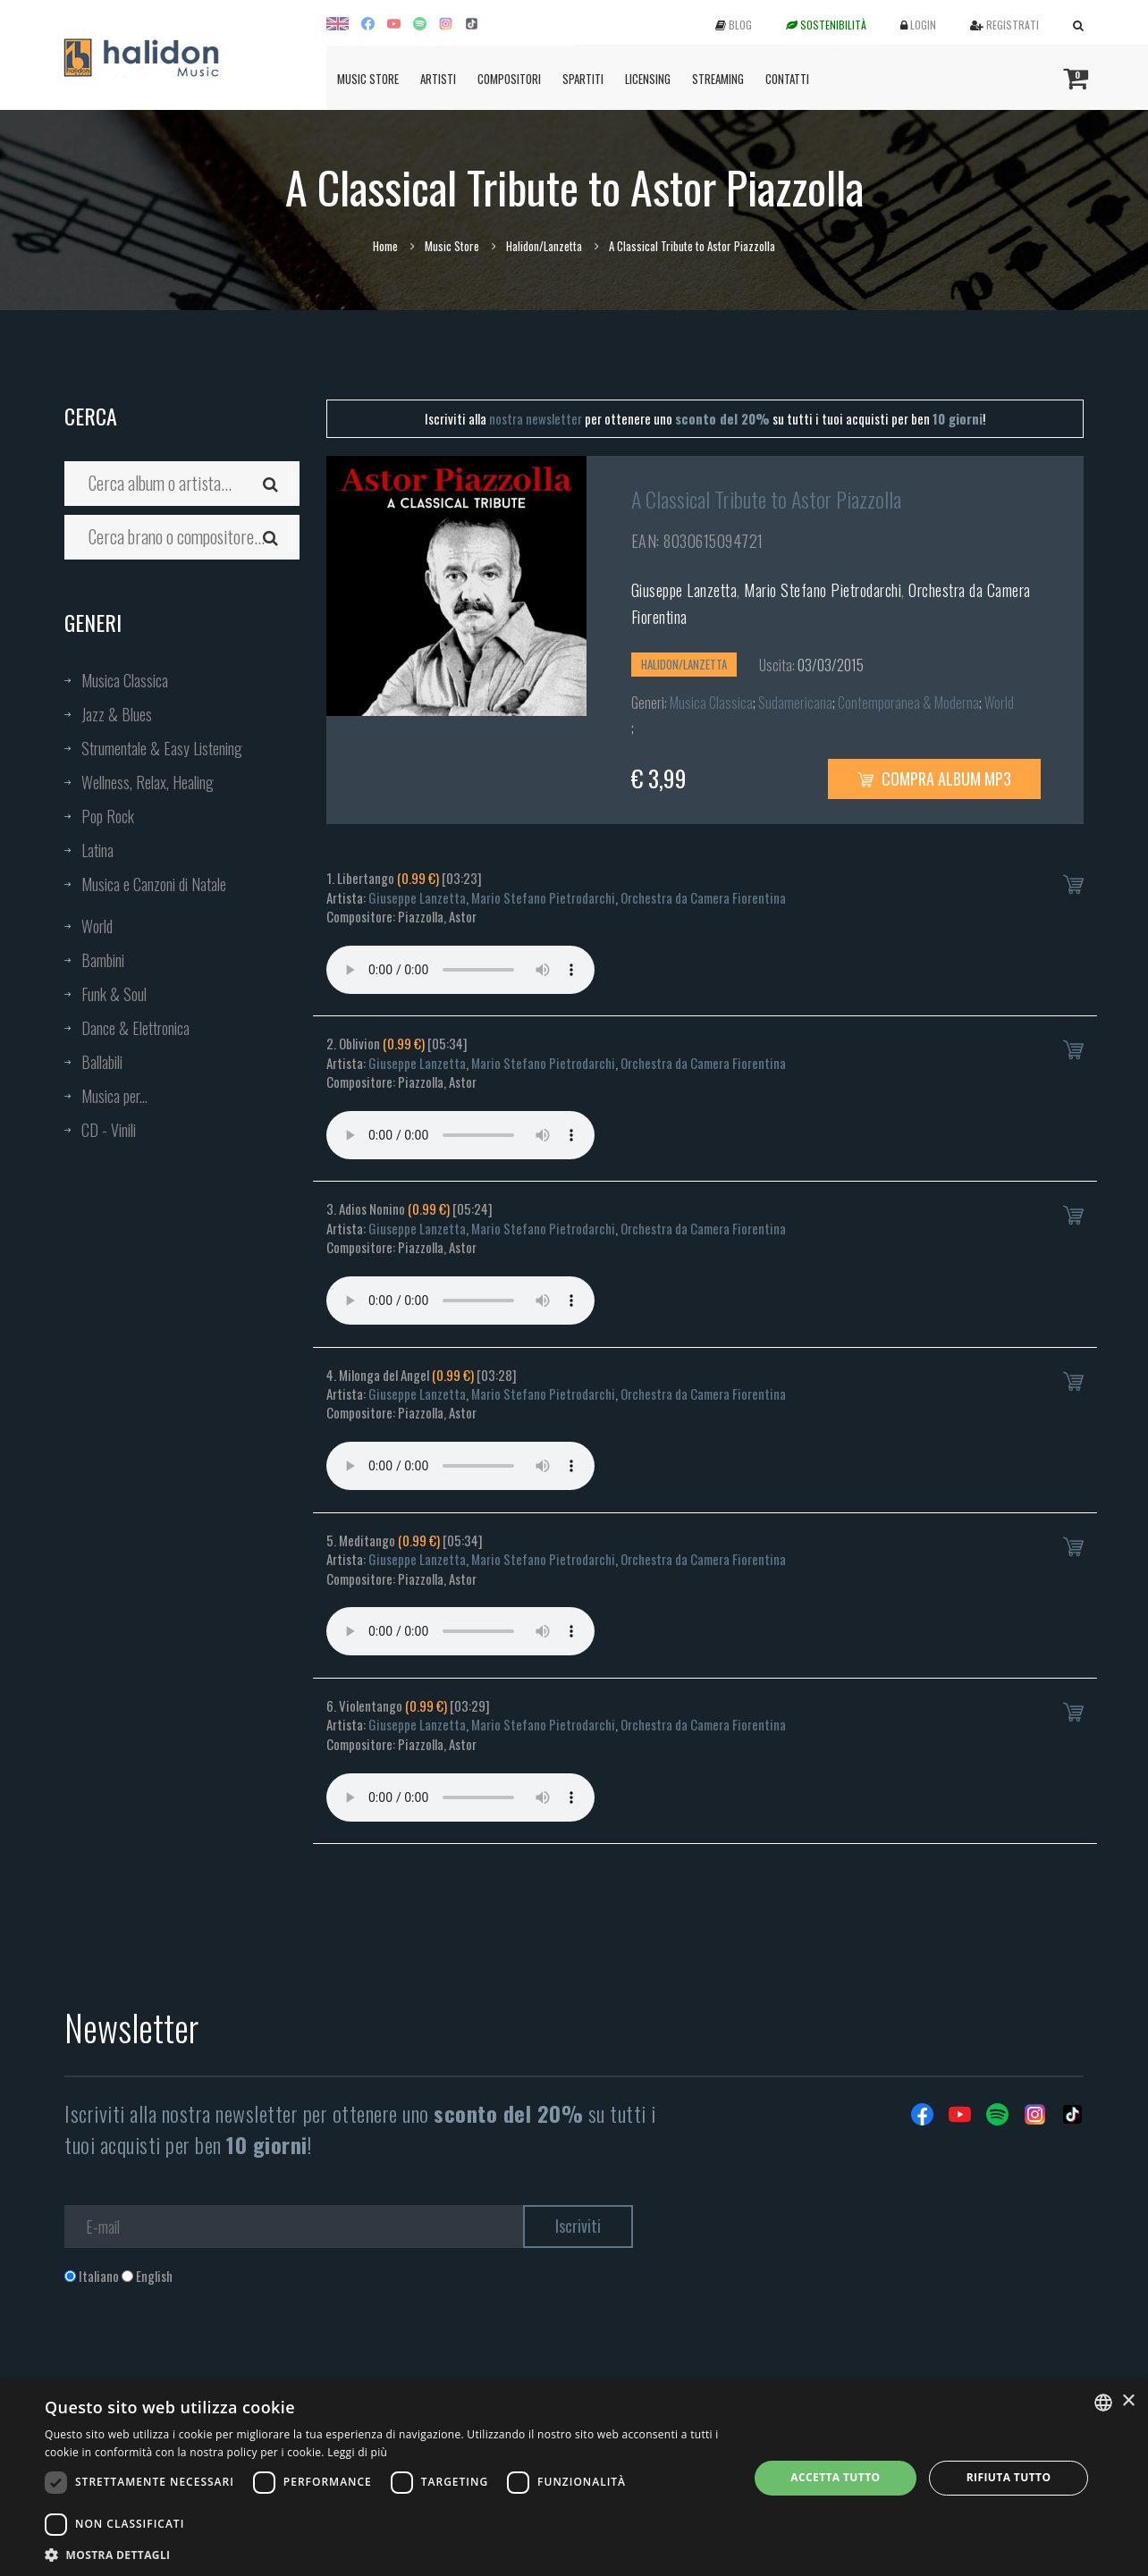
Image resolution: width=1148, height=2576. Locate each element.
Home (385, 246)
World (97, 926)
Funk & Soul (114, 994)
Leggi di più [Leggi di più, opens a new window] (357, 2452)
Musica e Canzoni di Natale (153, 884)
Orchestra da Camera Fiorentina (703, 897)
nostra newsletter (535, 418)
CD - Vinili (108, 1129)
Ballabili (101, 1061)
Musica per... (114, 1095)
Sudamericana (795, 702)
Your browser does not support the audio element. (460, 970)
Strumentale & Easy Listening (161, 748)
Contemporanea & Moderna (908, 702)
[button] (386, 2554)
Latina (97, 850)
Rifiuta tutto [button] (1009, 2477)
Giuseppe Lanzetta (684, 590)
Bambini (102, 960)
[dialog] (574, 2478)
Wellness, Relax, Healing (147, 782)
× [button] (1128, 2401)
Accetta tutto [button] (835, 2477)
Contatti (787, 79)
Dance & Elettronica (135, 1028)
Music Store (368, 79)
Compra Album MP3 (934, 778)
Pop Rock (107, 816)
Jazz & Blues (116, 714)
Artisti (438, 79)
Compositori (509, 79)
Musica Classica (124, 680)
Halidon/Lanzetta (544, 246)
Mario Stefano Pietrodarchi (822, 590)
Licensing (648, 79)
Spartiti (583, 79)
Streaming (718, 79)
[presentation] (200, 2358)
